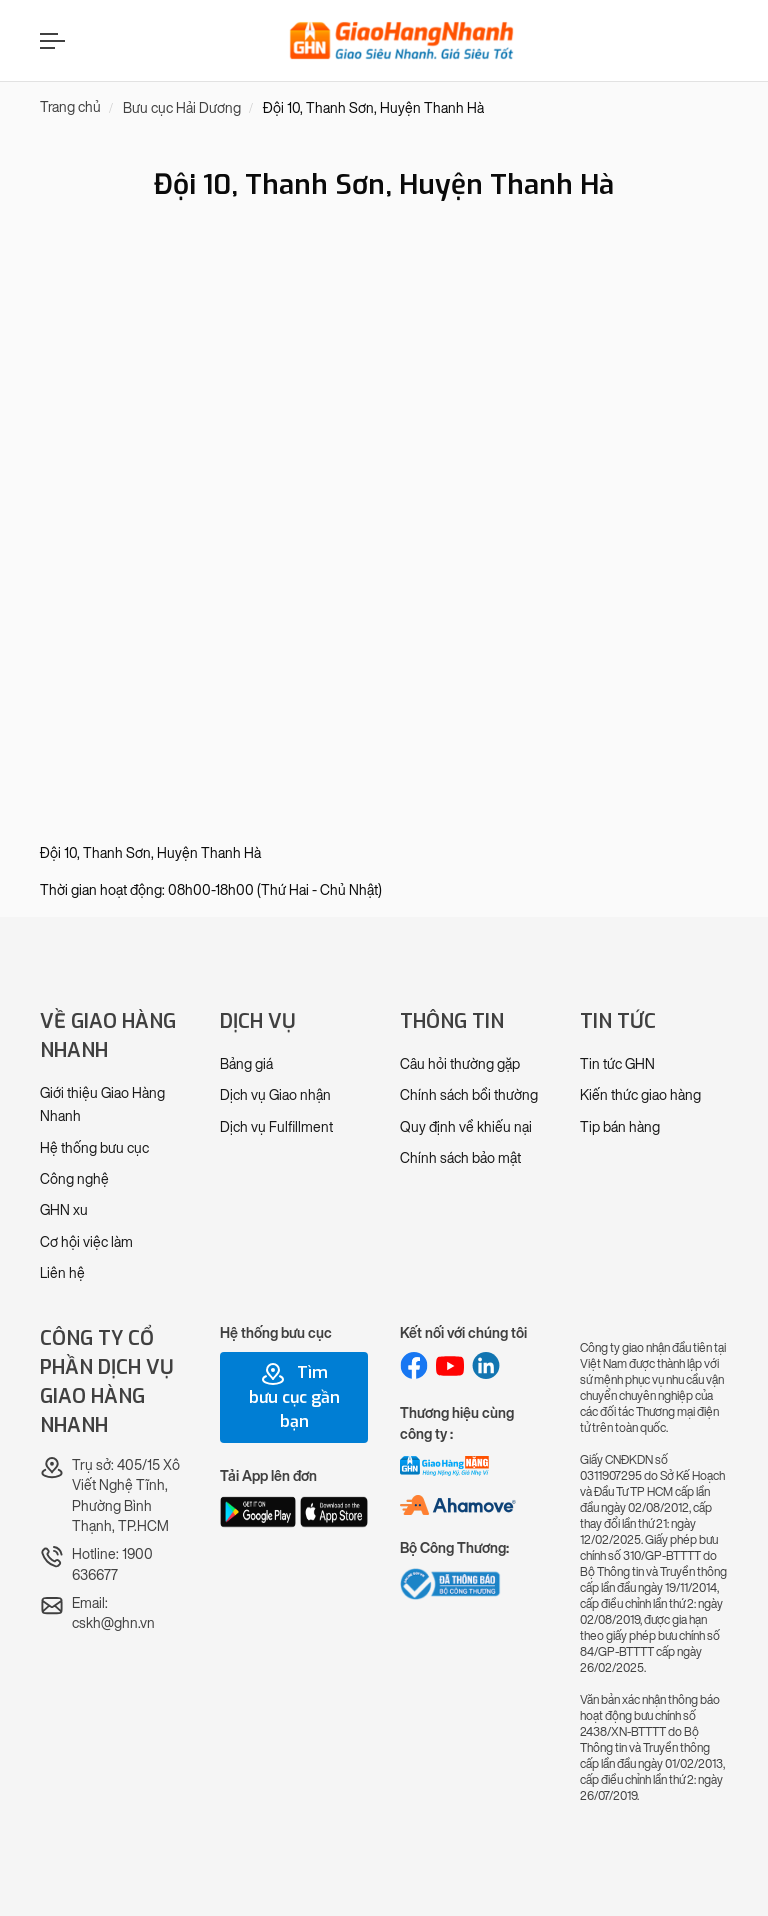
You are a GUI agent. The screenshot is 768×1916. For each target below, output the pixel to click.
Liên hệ (62, 1273)
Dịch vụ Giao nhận (275, 1095)
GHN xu (64, 1210)
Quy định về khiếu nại (466, 1127)
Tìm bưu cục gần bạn (294, 1397)
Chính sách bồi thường (469, 1095)
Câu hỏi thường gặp (460, 1064)
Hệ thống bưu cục (94, 1148)
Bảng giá (246, 1064)
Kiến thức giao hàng (640, 1095)
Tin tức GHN (617, 1064)
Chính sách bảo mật (460, 1158)
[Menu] (50, 40)
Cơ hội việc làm (86, 1242)
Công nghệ (74, 1179)
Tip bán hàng (620, 1127)
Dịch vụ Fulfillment (276, 1127)
